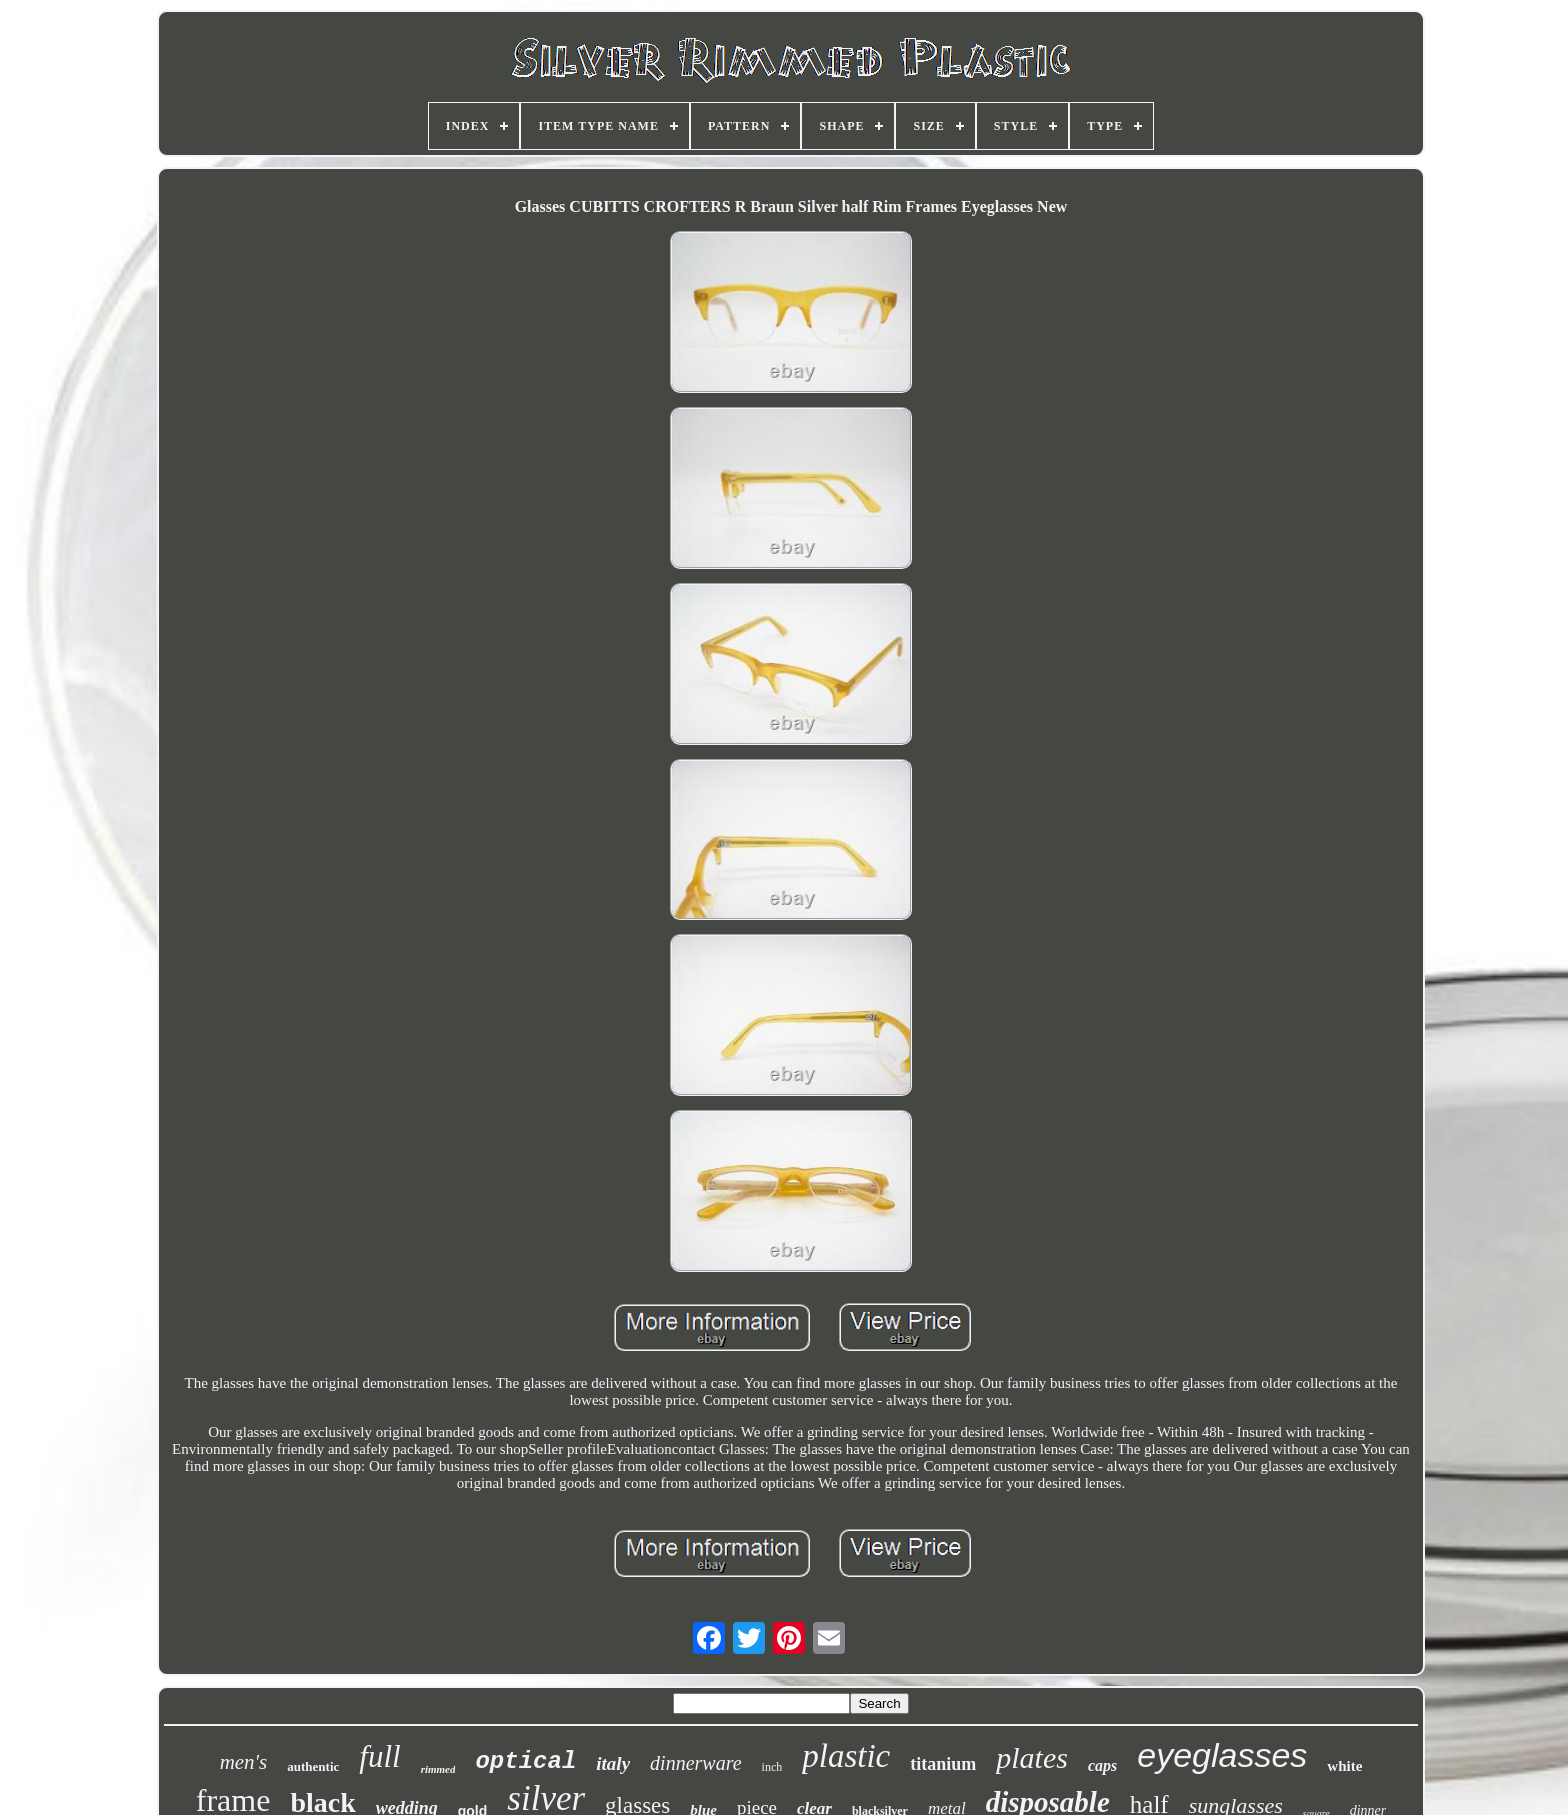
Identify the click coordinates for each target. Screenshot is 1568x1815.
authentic (313, 1766)
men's (244, 1762)
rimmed (438, 1769)
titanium (943, 1764)
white (1344, 1766)
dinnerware (695, 1763)
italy (613, 1763)
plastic (846, 1756)
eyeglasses (1222, 1755)
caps (1102, 1765)
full (379, 1756)
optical (525, 1761)
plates (1032, 1757)
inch (772, 1767)
